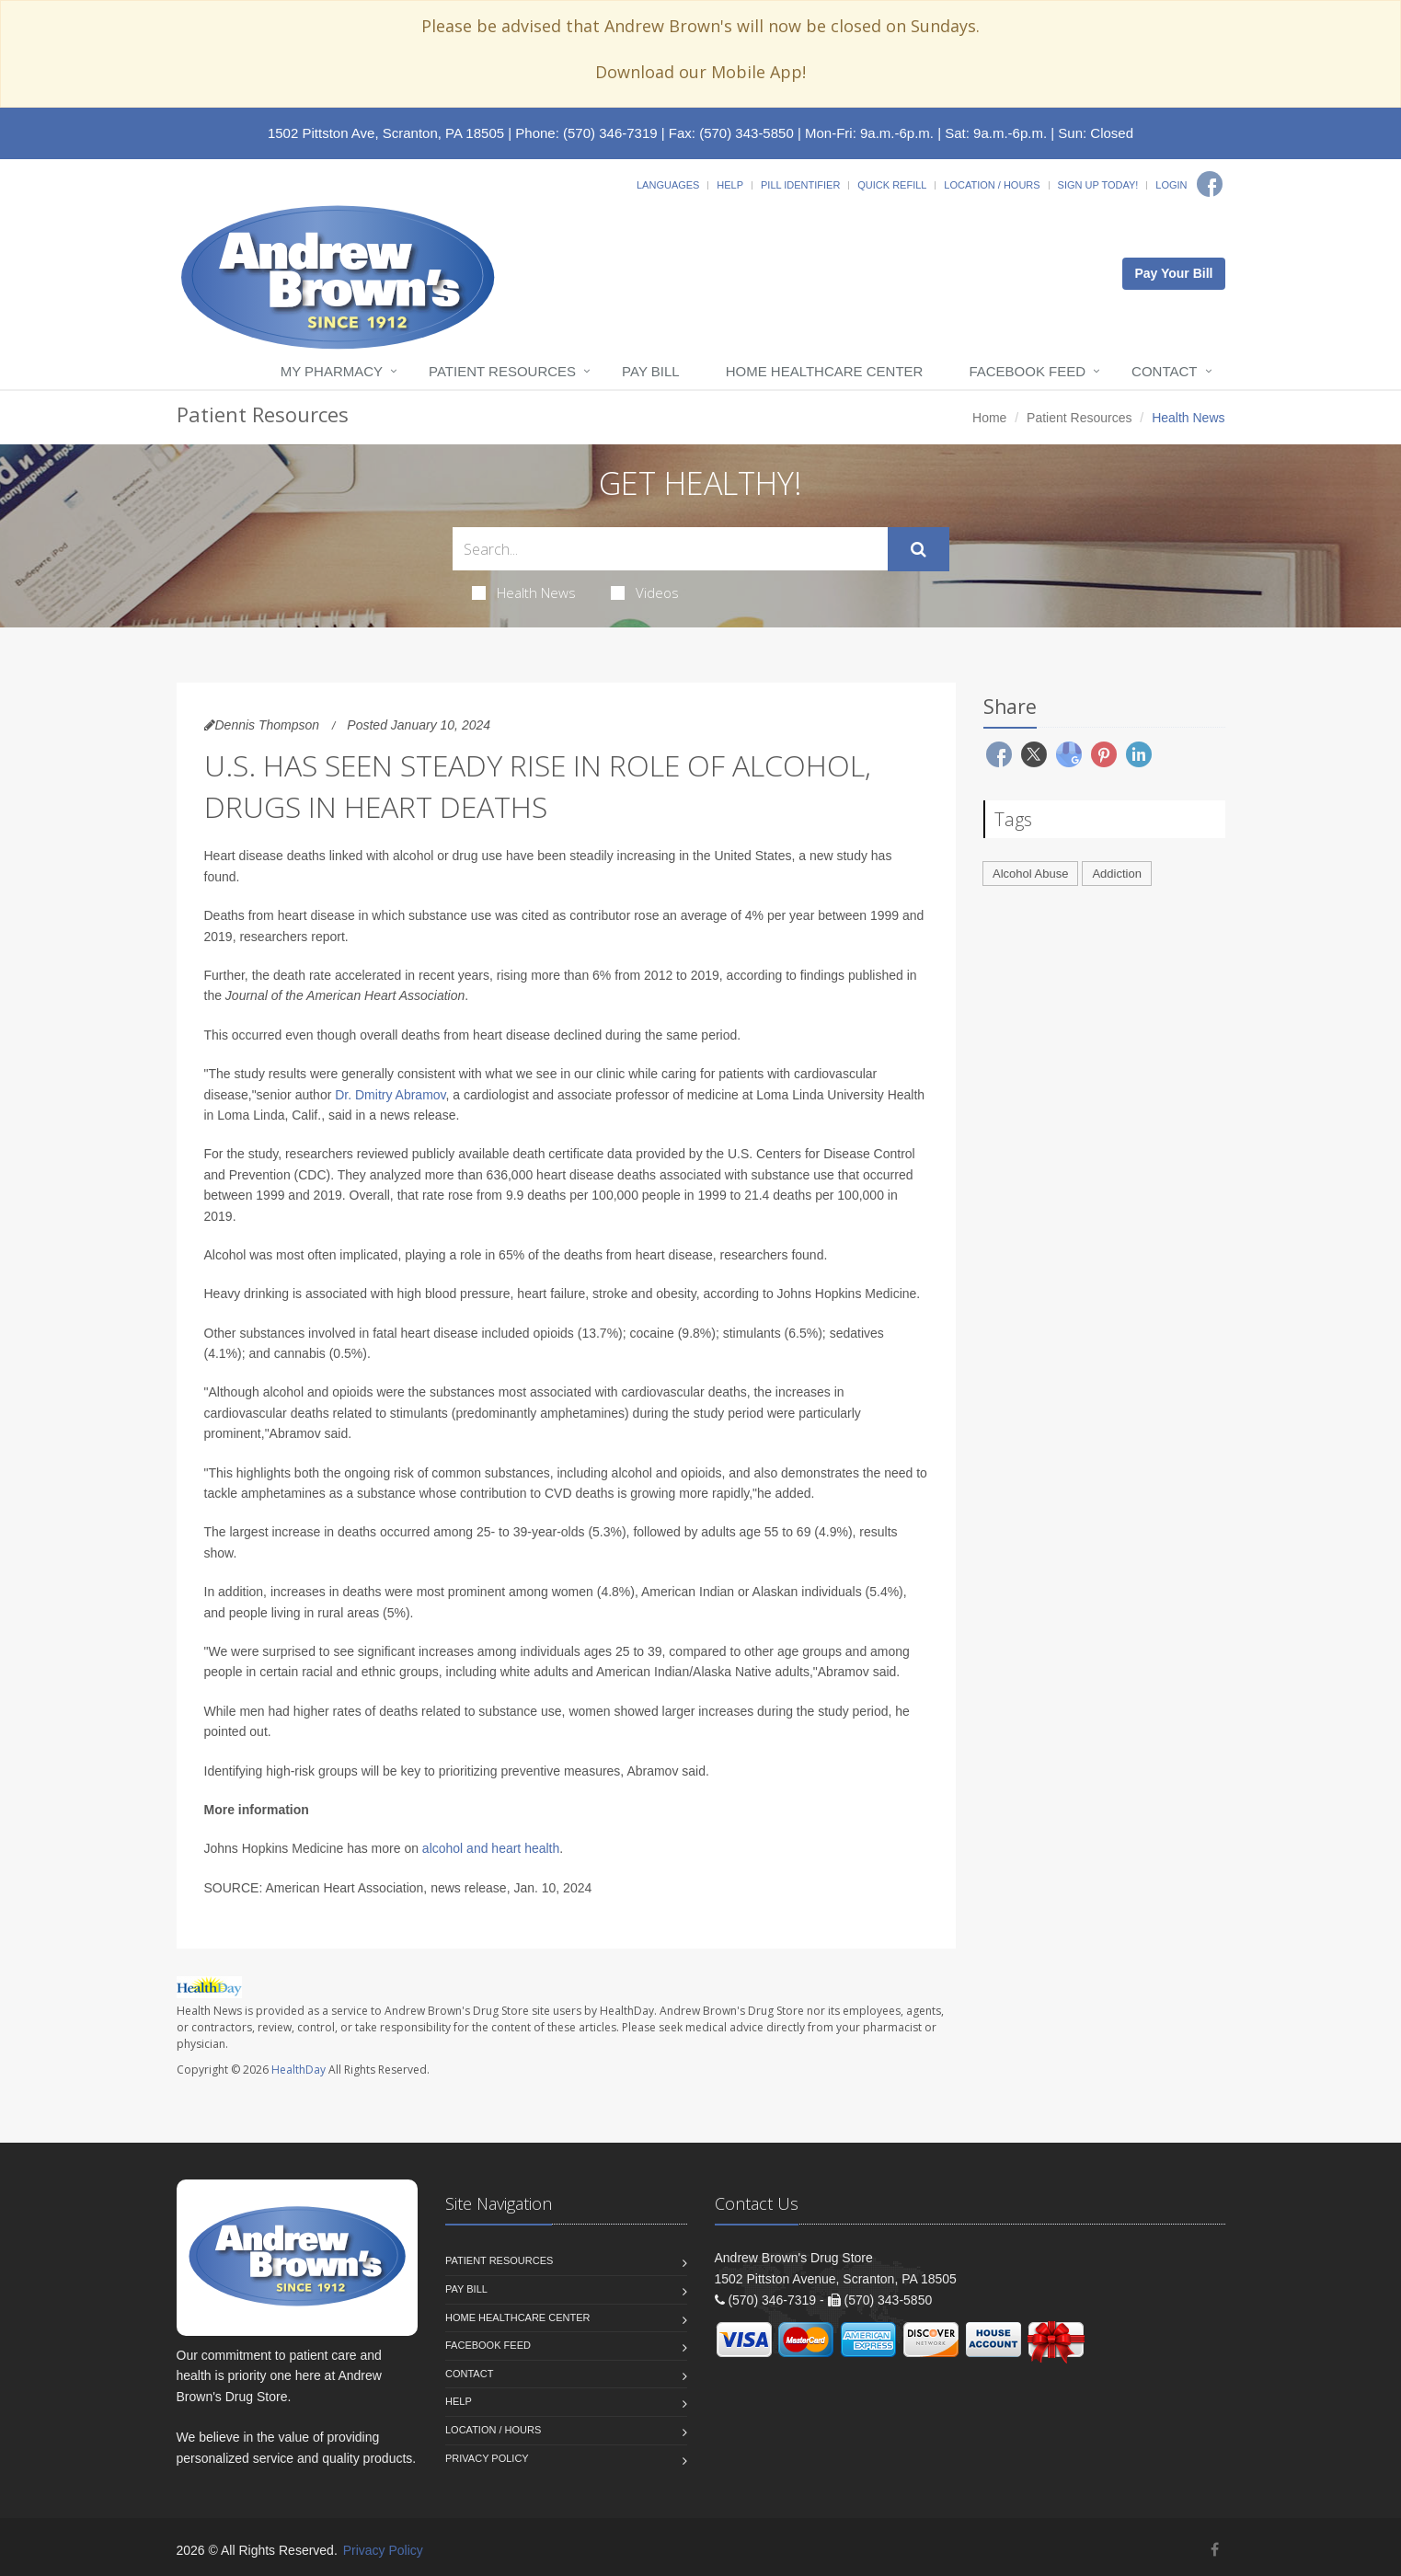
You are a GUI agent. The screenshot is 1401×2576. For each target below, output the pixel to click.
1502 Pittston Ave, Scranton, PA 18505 (386, 133)
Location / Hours (991, 184)
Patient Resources (502, 371)
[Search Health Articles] (670, 548)
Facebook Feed (1027, 371)
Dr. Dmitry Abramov (390, 1094)
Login (1171, 184)
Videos (645, 592)
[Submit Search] (918, 549)
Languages (668, 184)
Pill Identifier (800, 184)
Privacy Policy (487, 2458)
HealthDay (298, 2069)
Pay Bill (651, 371)
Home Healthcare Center (825, 371)
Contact (1164, 371)
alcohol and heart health (490, 1848)
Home (989, 417)
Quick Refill (891, 184)
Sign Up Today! (1098, 184)
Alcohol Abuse (1030, 873)
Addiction (1116, 873)
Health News (524, 592)
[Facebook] (1210, 184)
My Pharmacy (332, 371)
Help (730, 184)
